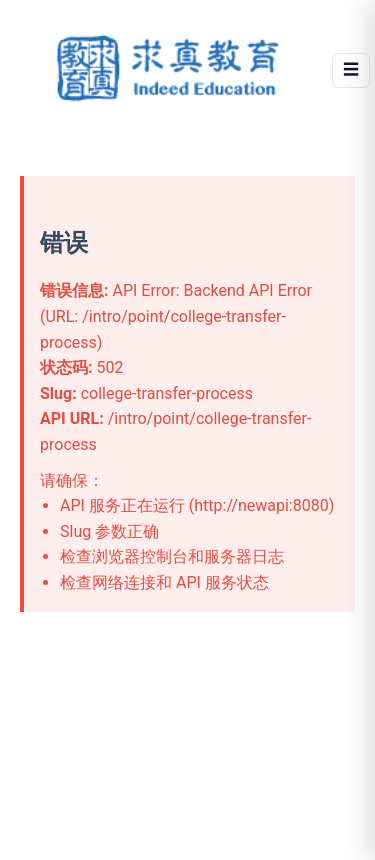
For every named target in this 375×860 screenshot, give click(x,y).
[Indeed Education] (170, 70)
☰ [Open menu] (351, 69)
